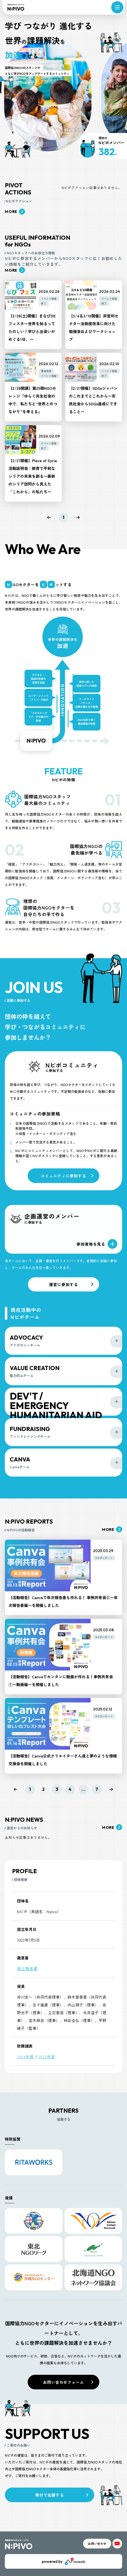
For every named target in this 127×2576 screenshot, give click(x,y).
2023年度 (46, 2057)
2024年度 (25, 2057)
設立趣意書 (27, 1968)
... (83, 1789)
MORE (11, 211)
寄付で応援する (49, 2495)
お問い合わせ (97, 2543)
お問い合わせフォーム (63, 2382)
